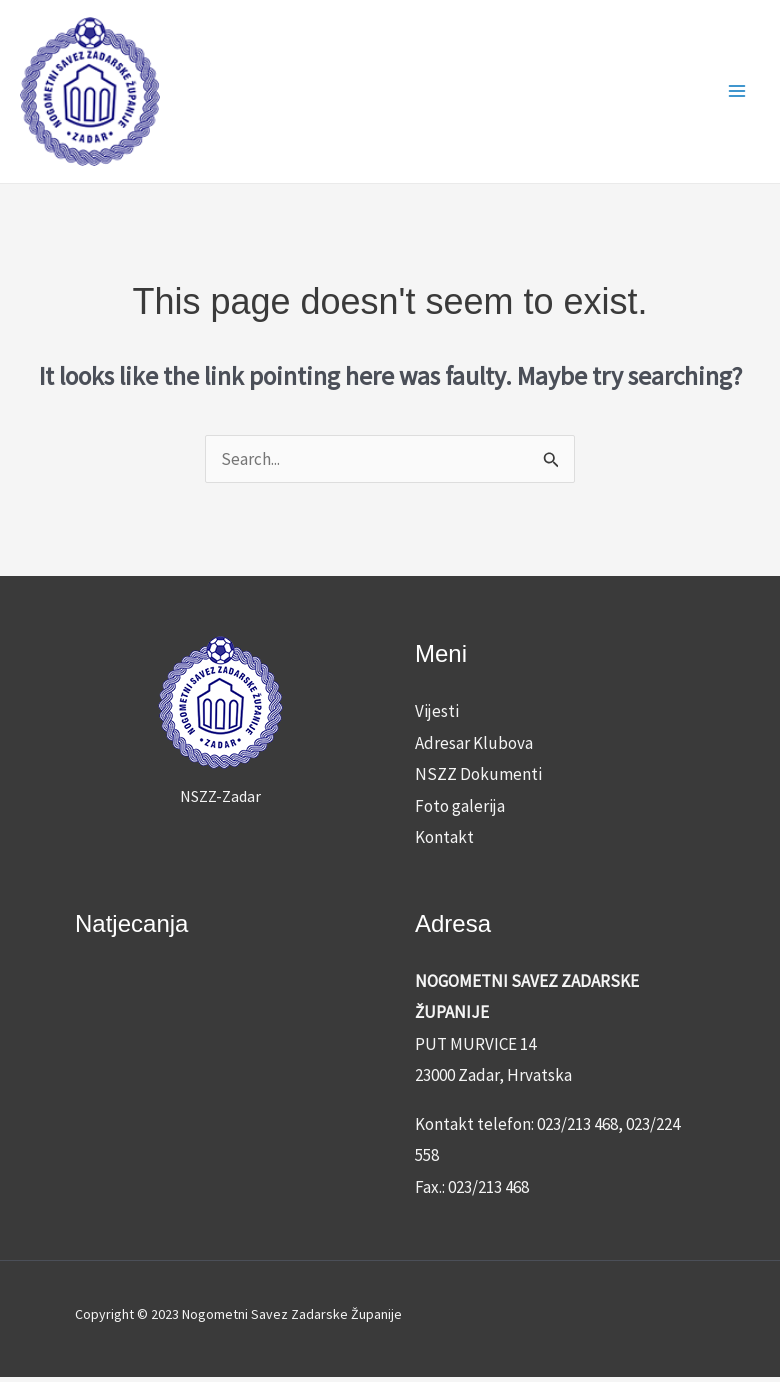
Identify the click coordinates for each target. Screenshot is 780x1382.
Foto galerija (460, 810)
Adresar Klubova (474, 747)
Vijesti (437, 715)
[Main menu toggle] (738, 94)
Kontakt (444, 842)
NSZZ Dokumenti (478, 779)
